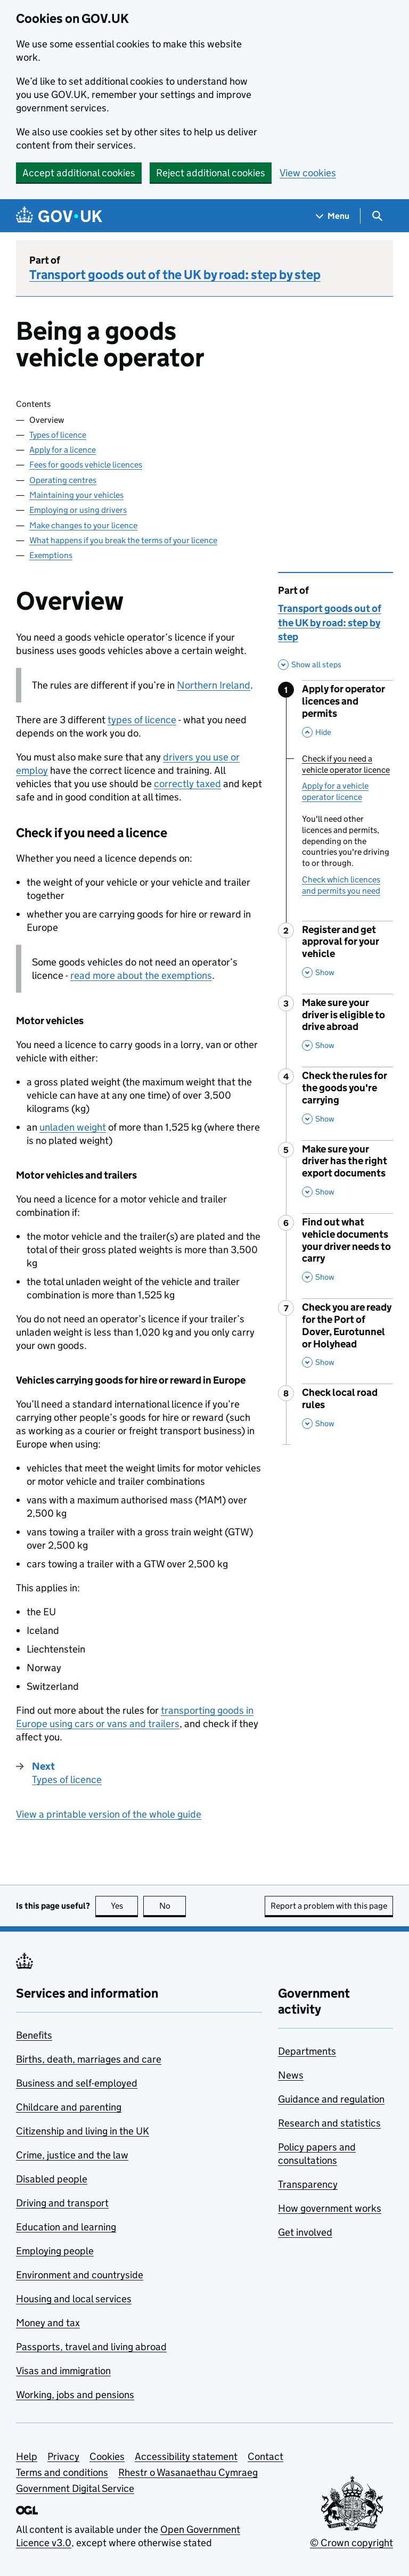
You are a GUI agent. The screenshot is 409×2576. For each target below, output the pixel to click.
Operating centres (62, 480)
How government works (329, 2208)
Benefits (34, 2035)
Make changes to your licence (83, 525)
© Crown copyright (351, 2543)
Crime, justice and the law (72, 2155)
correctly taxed (187, 784)
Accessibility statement (186, 2456)
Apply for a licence (62, 450)
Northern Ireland (213, 685)
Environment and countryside (79, 2275)
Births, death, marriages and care (88, 2059)
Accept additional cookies (78, 173)
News (291, 2075)
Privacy (63, 2456)
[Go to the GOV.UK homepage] (59, 216)
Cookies (107, 2456)
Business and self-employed (76, 2083)
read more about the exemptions (141, 975)
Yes (124, 1906)
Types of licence (57, 435)
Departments (307, 2051)
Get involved (305, 2232)
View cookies (308, 173)
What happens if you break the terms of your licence (123, 540)
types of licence (142, 720)
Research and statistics (329, 2123)
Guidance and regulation (331, 2099)
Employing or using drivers (78, 510)
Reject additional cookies (210, 173)
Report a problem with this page (329, 1906)
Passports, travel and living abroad (91, 2347)
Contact (265, 2456)
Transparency (308, 2184)
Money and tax (48, 2323)
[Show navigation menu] (333, 216)
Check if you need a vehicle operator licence (346, 764)
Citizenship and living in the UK (82, 2131)
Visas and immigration (63, 2371)
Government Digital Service (75, 2488)
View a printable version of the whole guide (108, 1814)
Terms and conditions (62, 2472)
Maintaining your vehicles (76, 495)
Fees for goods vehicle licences (85, 465)
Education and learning (66, 2227)
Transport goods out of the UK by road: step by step (175, 274)
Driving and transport (62, 2203)
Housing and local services (74, 2299)
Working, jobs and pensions (75, 2395)
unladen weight (72, 1127)
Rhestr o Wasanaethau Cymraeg (188, 2472)
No (172, 1906)
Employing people (55, 2251)
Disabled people (51, 2179)
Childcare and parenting (68, 2107)
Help (26, 2456)
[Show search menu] (377, 216)
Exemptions (50, 555)
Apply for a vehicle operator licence (335, 791)
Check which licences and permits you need (341, 885)
